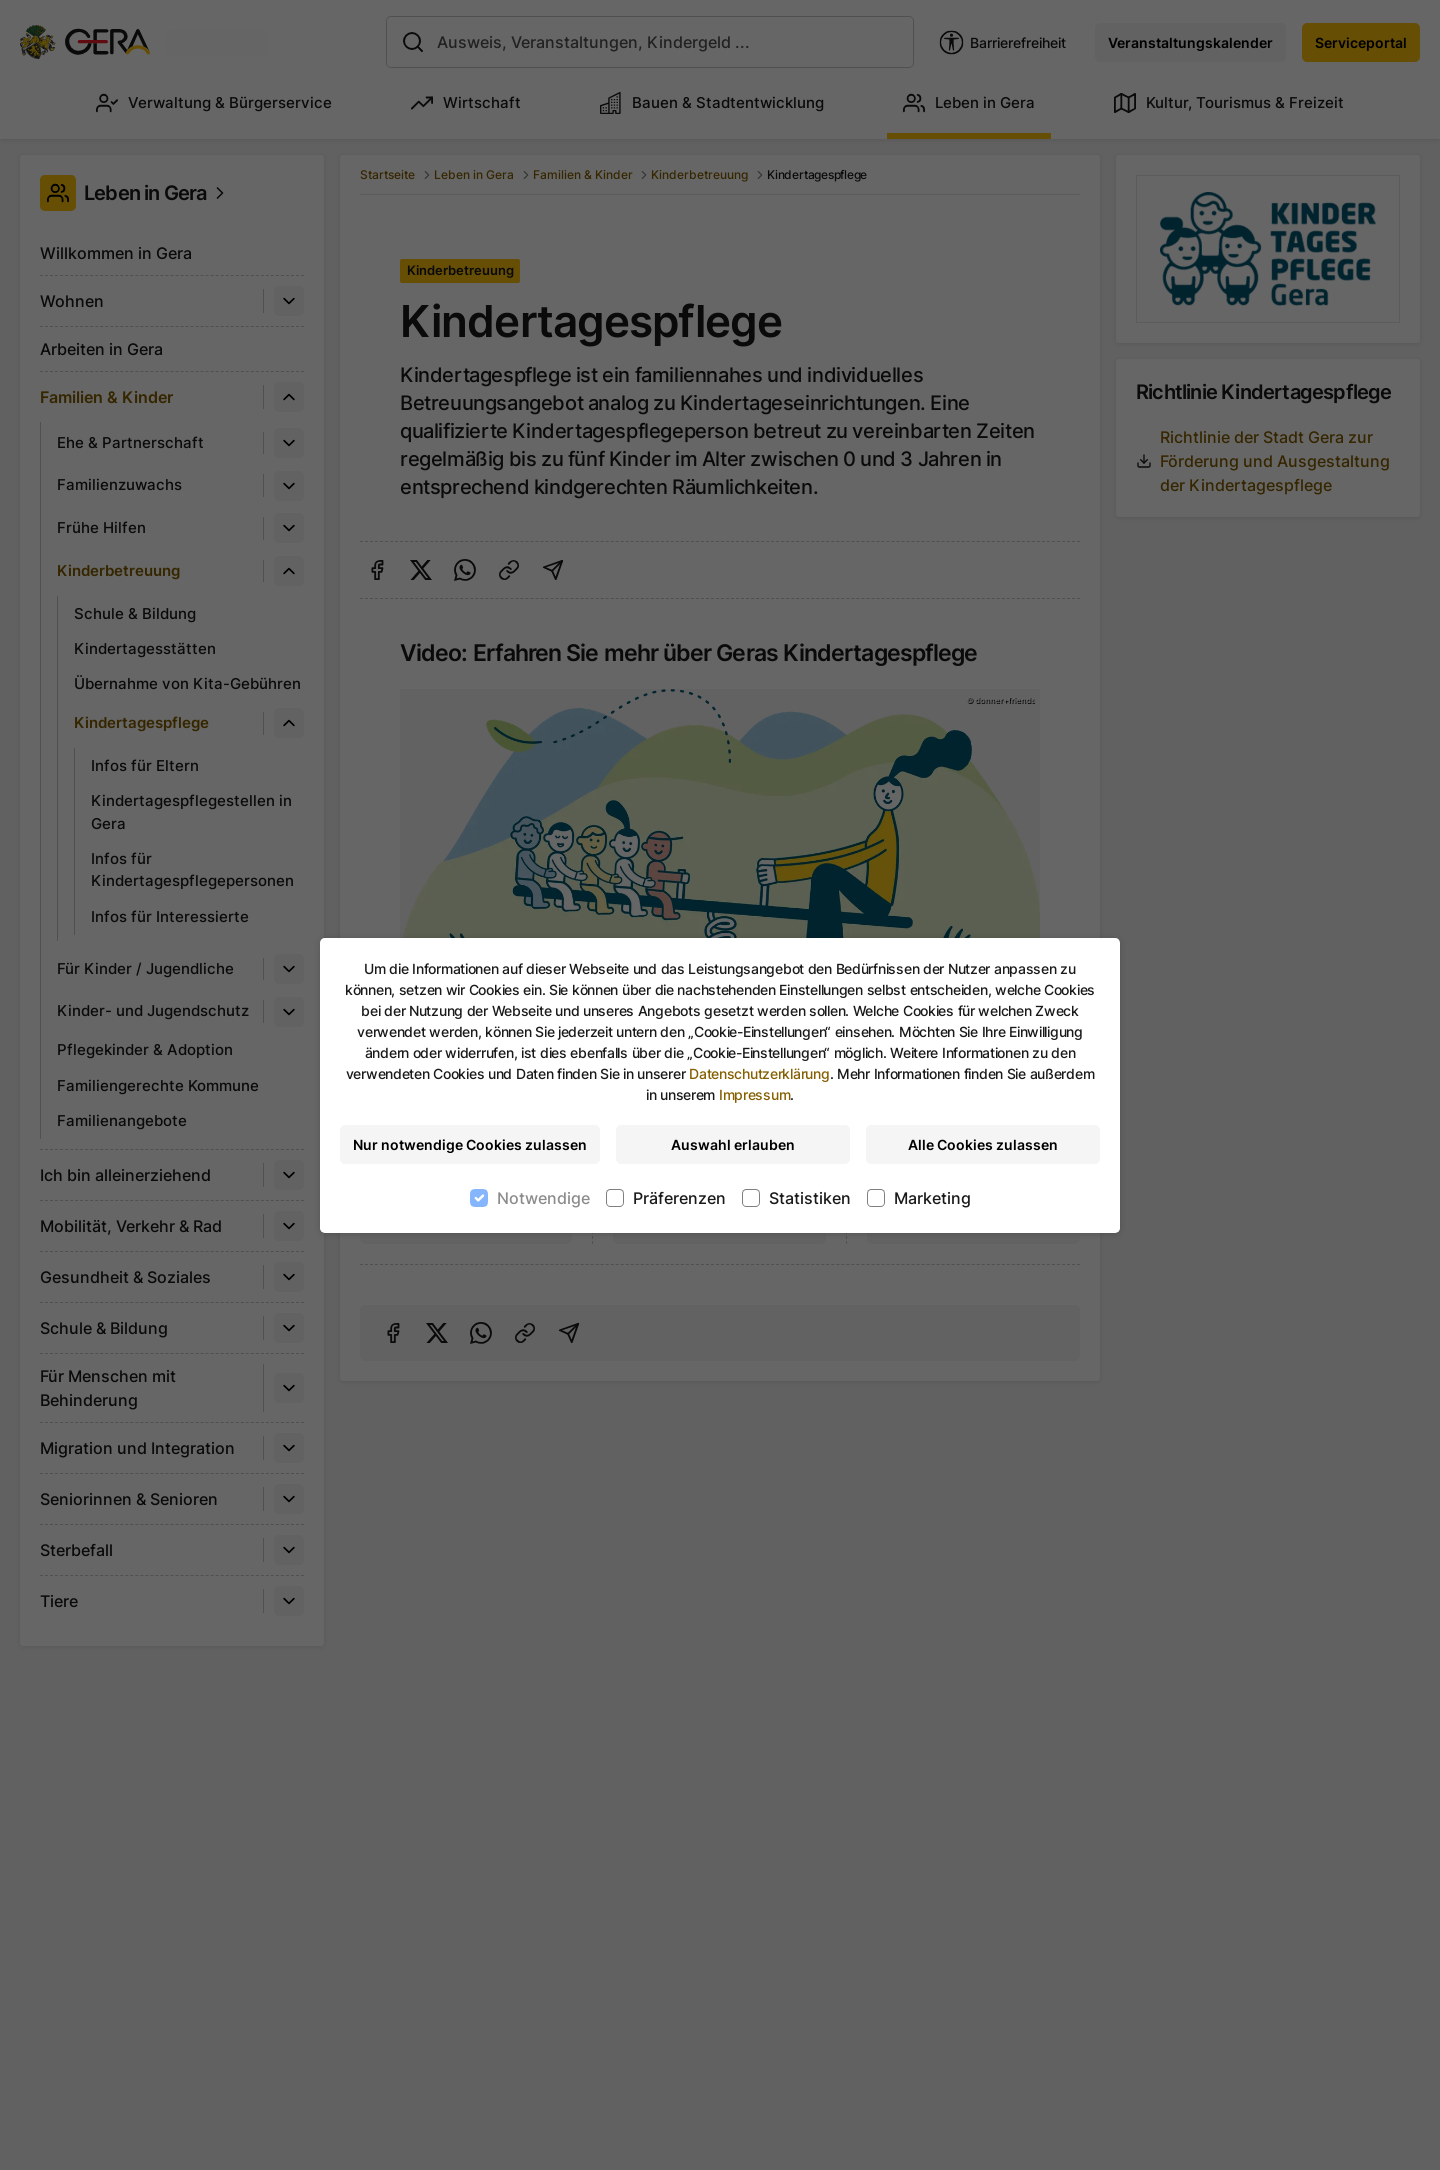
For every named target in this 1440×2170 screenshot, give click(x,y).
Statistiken (810, 1198)
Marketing (932, 1198)
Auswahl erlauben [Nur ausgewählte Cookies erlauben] (733, 1144)
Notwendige (543, 1198)
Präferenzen (679, 1198)
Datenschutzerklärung (759, 1073)
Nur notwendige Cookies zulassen (470, 1144)
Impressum (754, 1094)
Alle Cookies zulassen (983, 1144)
